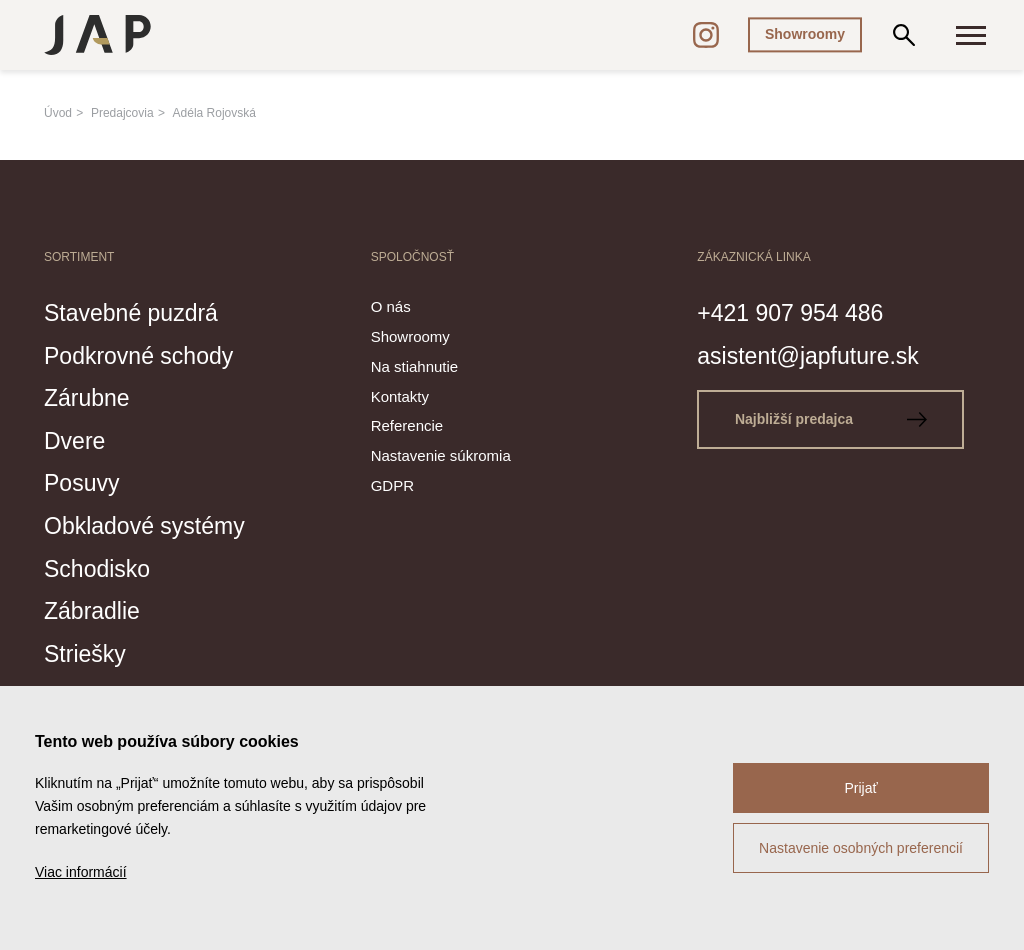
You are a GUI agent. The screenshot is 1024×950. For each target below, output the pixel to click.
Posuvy (85, 481)
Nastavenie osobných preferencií (861, 848)
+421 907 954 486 (798, 312)
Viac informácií (81, 872)
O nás (391, 306)
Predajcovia (122, 113)
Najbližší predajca (835, 419)
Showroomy (805, 34)
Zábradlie (96, 608)
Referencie (407, 426)
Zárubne (90, 397)
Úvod (58, 113)
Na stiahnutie (415, 366)
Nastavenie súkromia (441, 455)
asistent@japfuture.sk (817, 354)
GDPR (392, 485)
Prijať (860, 788)
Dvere (77, 439)
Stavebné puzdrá (138, 312)
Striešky (88, 651)
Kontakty (400, 396)
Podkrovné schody (147, 354)
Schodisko (101, 566)
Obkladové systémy (153, 524)
